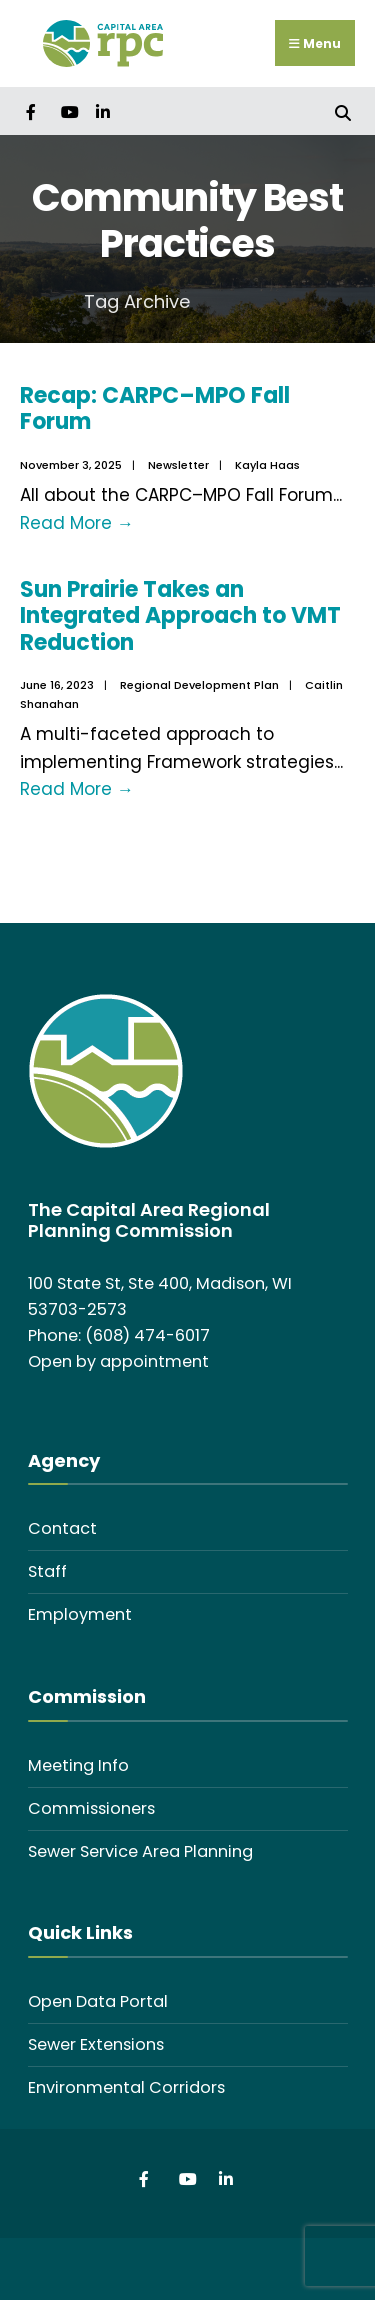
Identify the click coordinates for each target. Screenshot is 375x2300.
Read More (77, 523)
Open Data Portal (98, 2001)
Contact (62, 1528)
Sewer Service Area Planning (140, 1851)
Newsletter (178, 465)
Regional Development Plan (199, 685)
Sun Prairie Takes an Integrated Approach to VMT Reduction (180, 616)
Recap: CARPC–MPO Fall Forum (155, 408)
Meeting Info (78, 1765)
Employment (80, 1614)
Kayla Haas (267, 465)
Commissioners (91, 1808)
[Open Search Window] (342, 110)
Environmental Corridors (126, 2087)
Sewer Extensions (96, 2044)
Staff (47, 1571)
